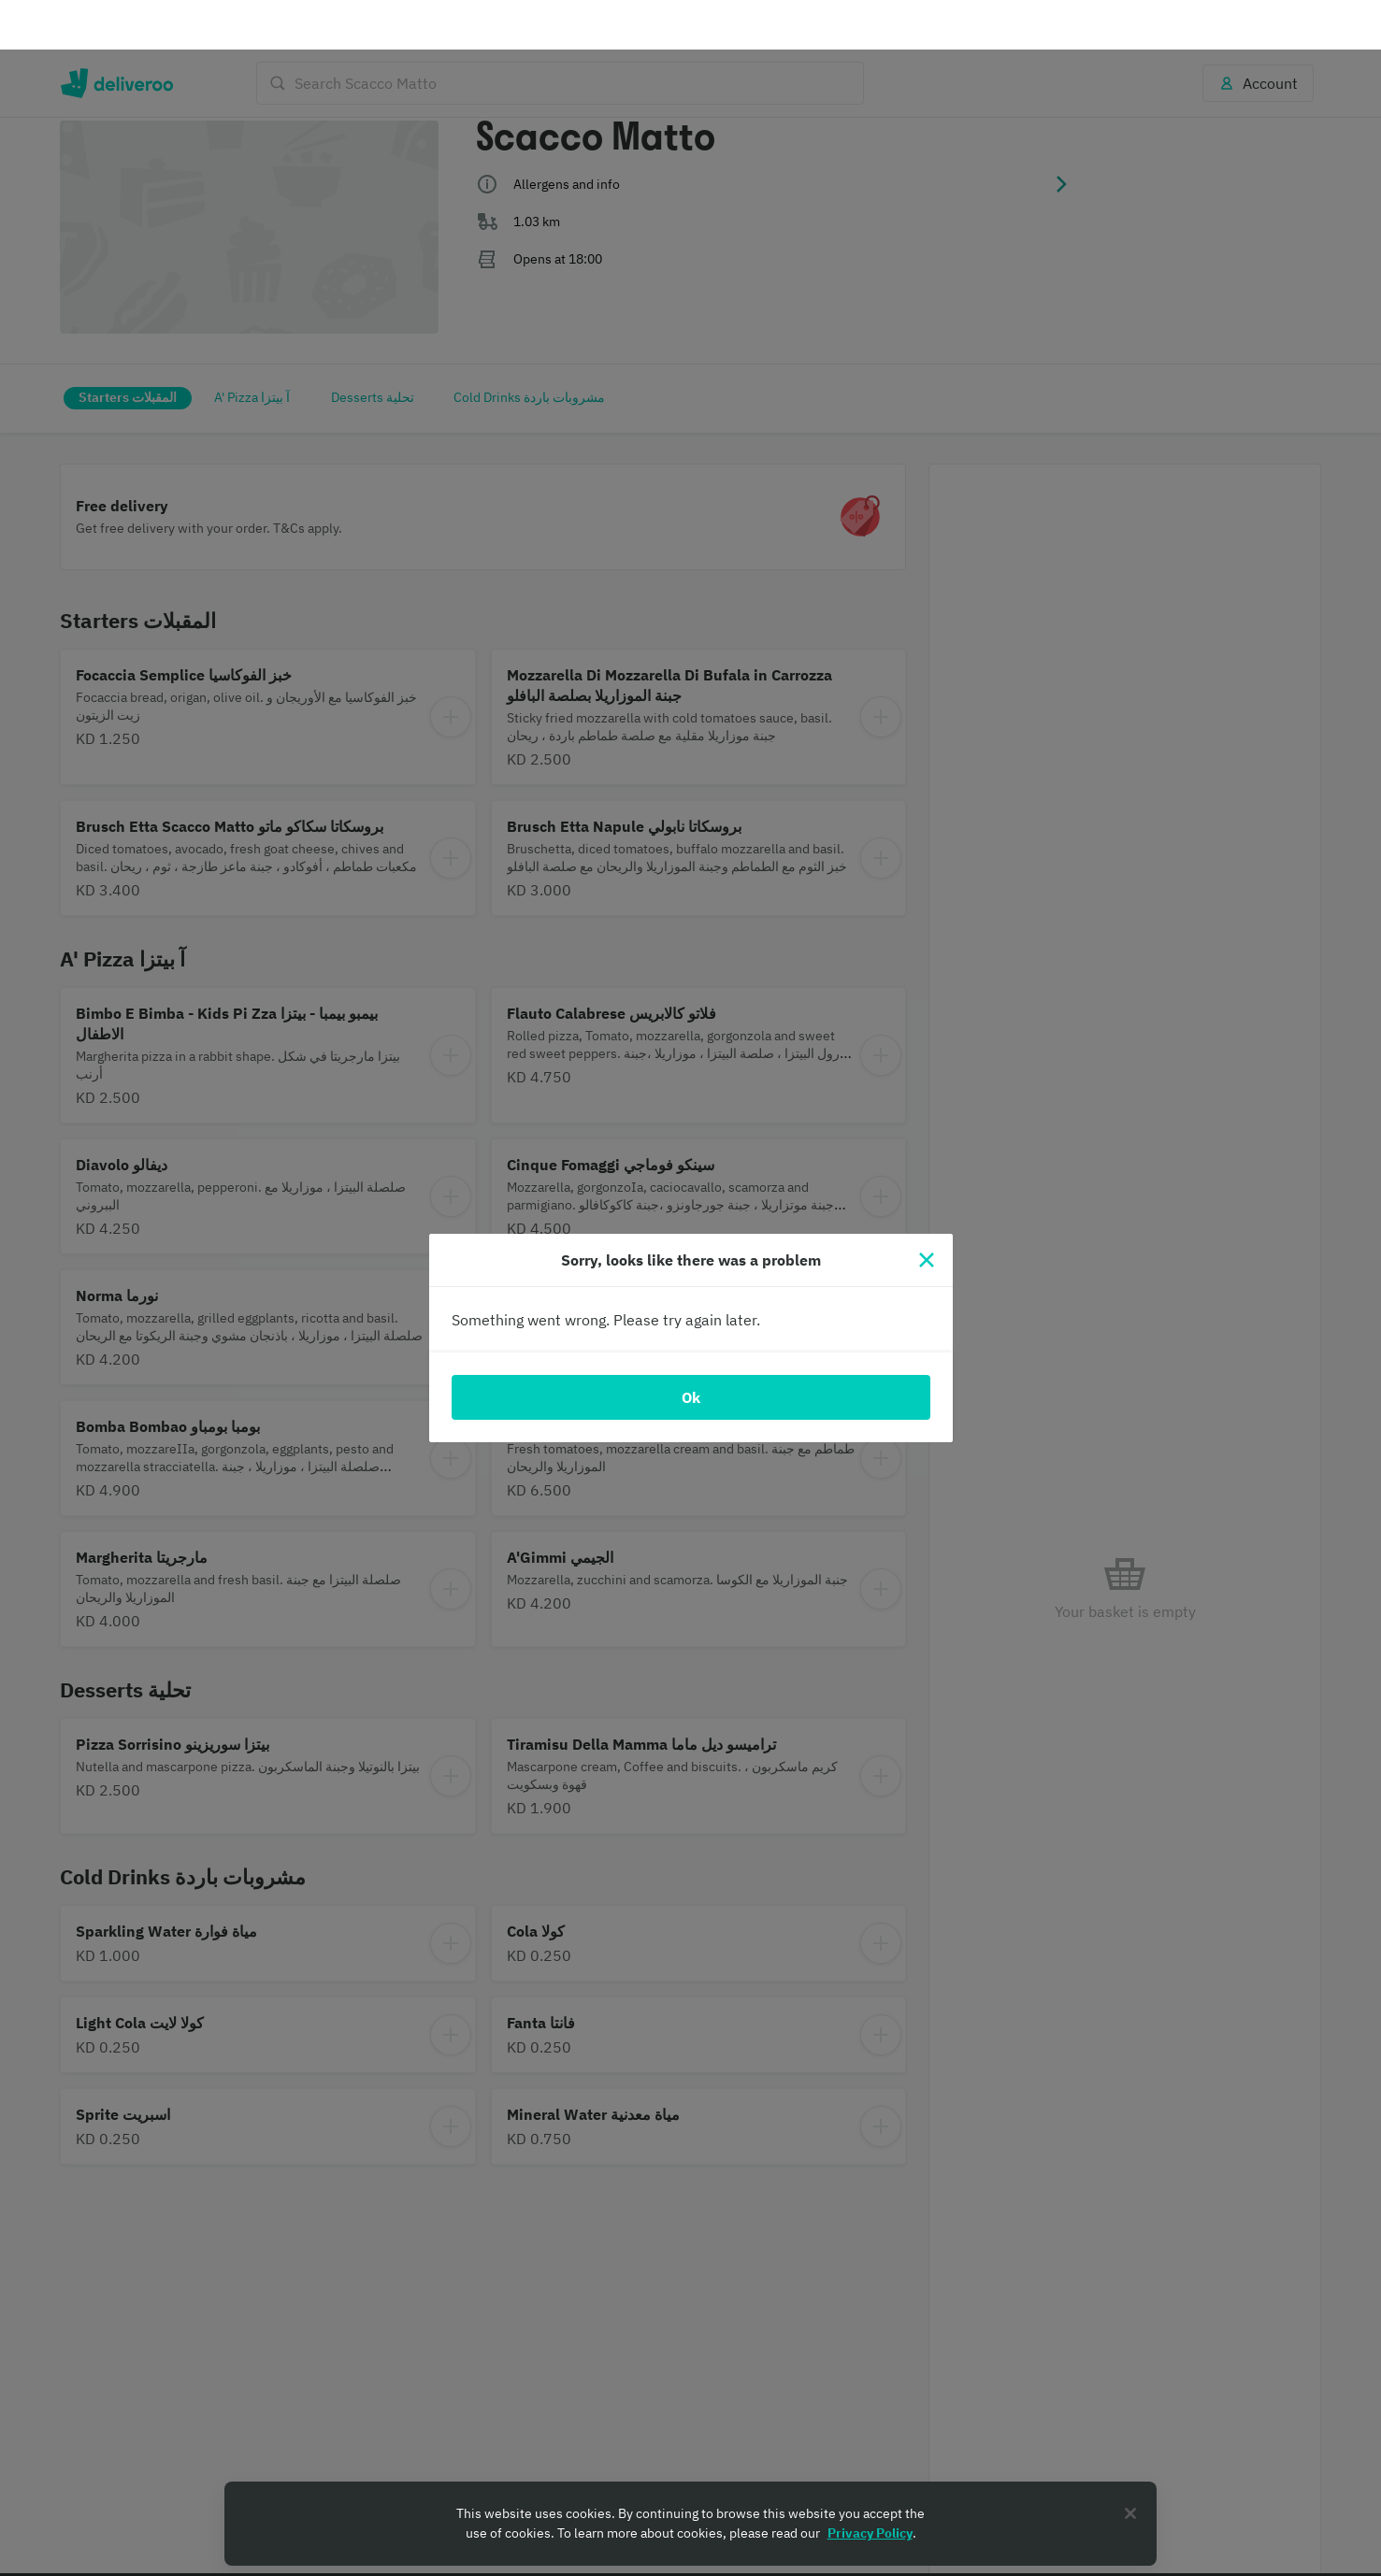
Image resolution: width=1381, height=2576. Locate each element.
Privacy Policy (870, 2483)
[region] (690, 2474)
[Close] (926, 1210)
